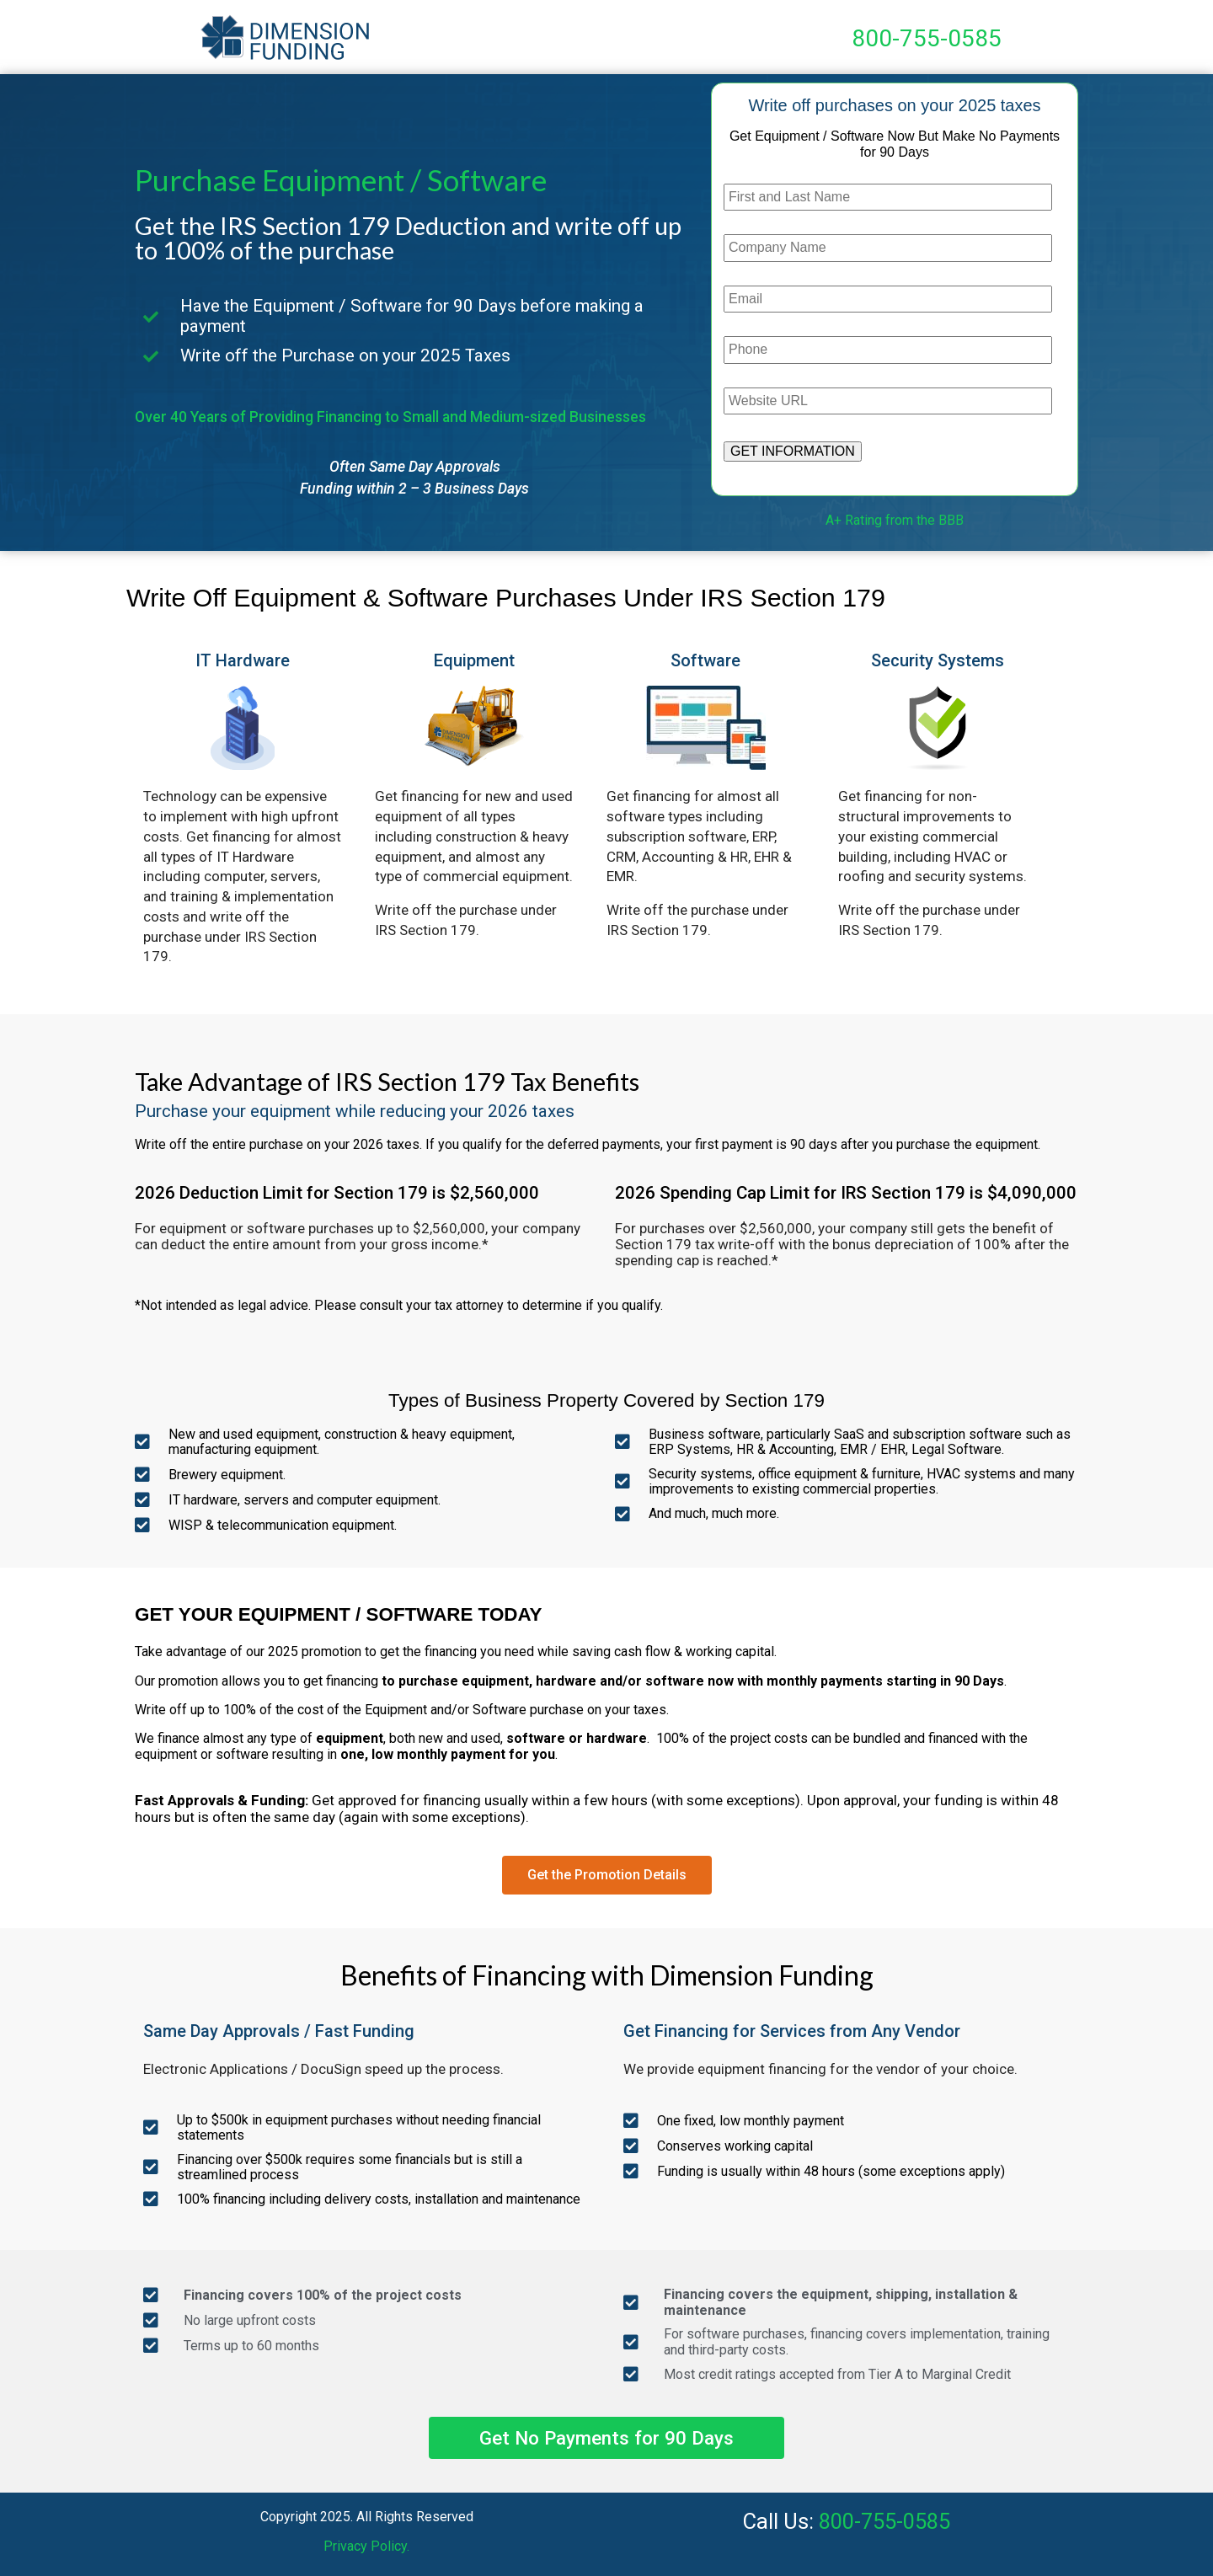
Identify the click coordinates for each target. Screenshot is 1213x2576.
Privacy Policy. (366, 2546)
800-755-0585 (927, 38)
